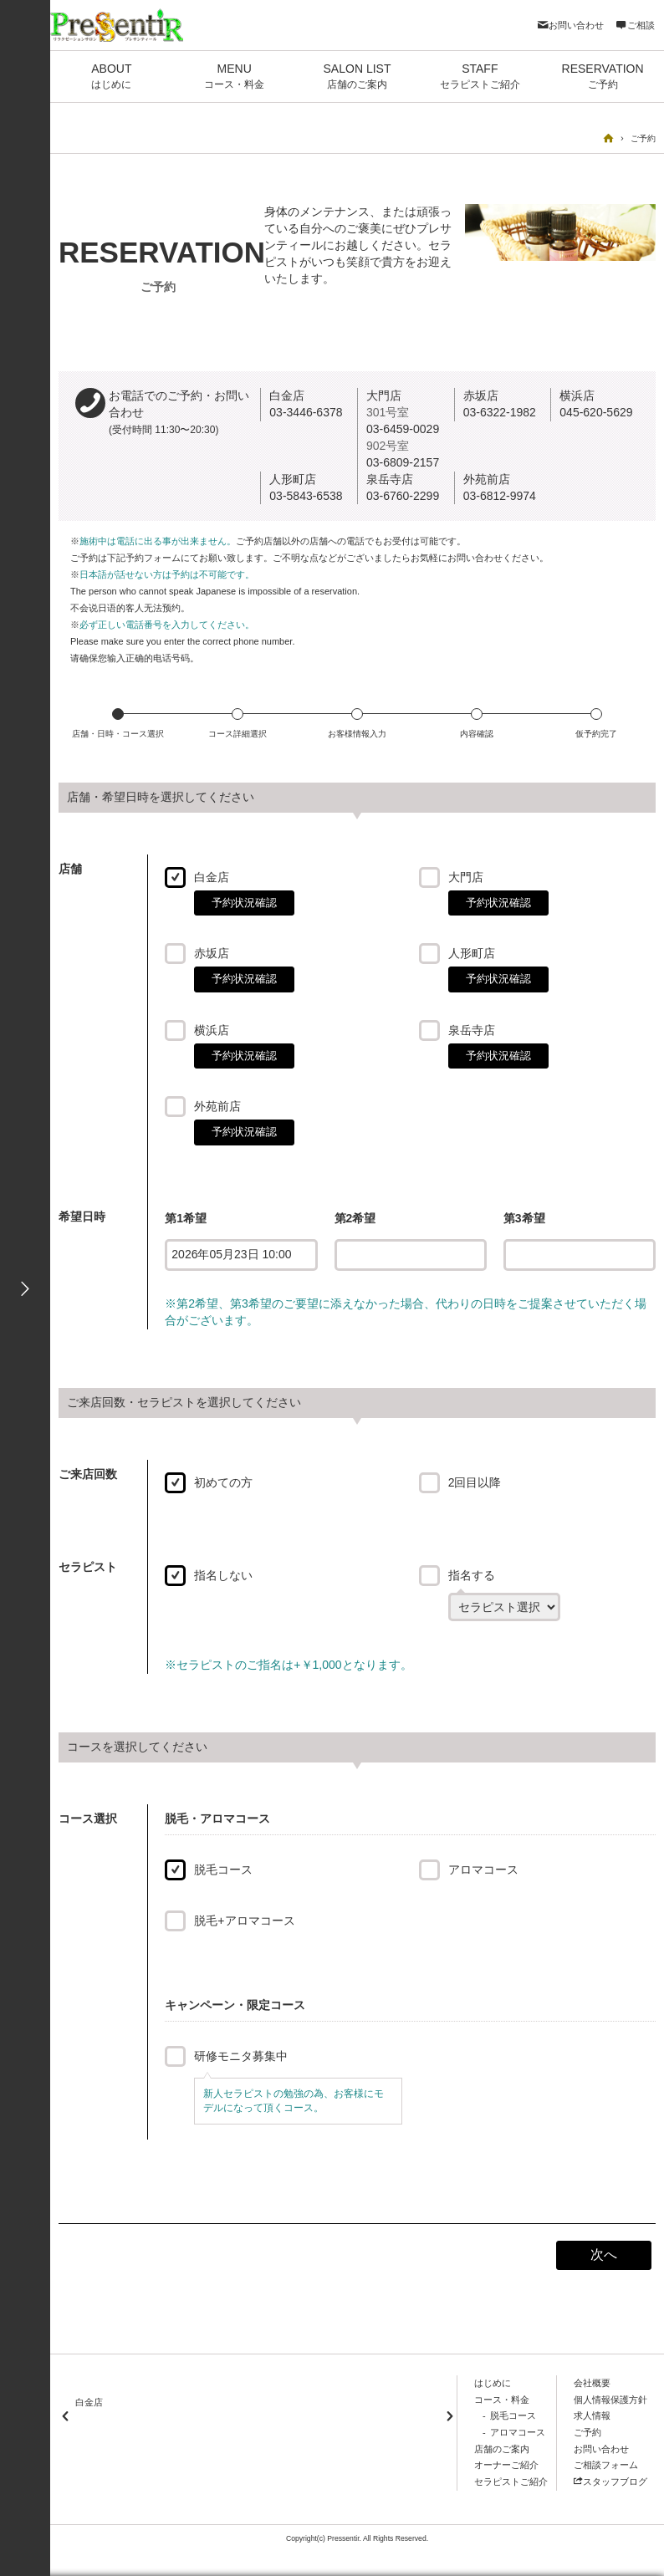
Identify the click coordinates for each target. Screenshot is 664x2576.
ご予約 (587, 2432)
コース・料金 (501, 2400)
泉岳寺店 (471, 1030)
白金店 (211, 877)
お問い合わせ (570, 25)
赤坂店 (211, 953)
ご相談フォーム (606, 2465)
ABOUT (111, 77)
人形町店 (471, 953)
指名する (471, 1575)
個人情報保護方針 (610, 2400)
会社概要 (592, 2383)
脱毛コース (223, 1869)
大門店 (465, 877)
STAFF (479, 77)
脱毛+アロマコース (244, 1920)
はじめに (492, 2383)
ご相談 (635, 25)
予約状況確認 (244, 902)
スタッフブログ (610, 2482)
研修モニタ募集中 (241, 2056)
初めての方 (223, 1482)
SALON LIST (357, 77)
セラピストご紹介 (511, 2482)
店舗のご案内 (501, 2449)
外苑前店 (217, 1106)
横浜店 (211, 1030)
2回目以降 (475, 1482)
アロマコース (483, 1869)
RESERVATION (602, 77)
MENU (234, 77)
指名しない (223, 1575)
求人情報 (592, 2415)
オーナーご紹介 (506, 2465)
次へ (603, 2254)
